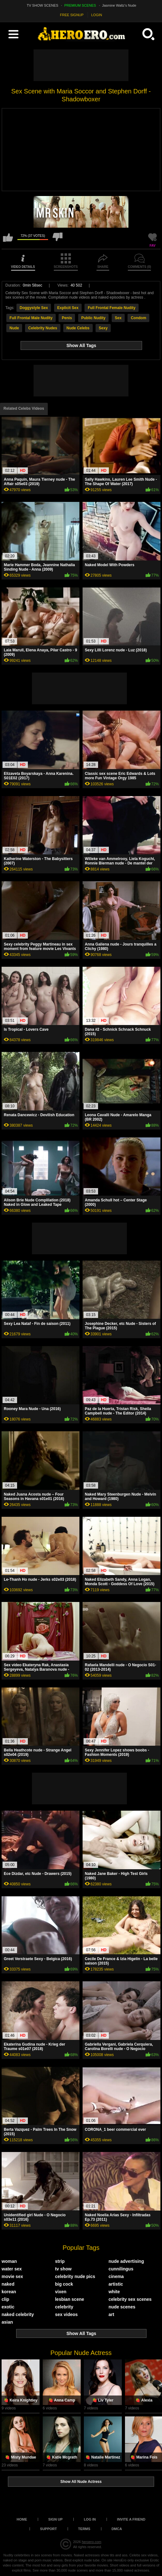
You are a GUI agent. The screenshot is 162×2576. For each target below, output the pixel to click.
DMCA (116, 2529)
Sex (118, 318)
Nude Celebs (78, 328)
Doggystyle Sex (34, 308)
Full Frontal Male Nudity (31, 318)
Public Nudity (93, 318)
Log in (90, 2519)
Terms (84, 2529)
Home (22, 2519)
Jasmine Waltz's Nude (119, 5)
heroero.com (91, 2542)
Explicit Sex (67, 308)
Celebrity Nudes (42, 328)
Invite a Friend (131, 2519)
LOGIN (96, 15)
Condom (138, 318)
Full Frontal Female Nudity (111, 308)
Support (48, 2529)
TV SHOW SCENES (43, 5)
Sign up (55, 2519)
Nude (14, 328)
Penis (67, 318)
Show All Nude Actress (81, 2481)
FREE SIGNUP (72, 15)
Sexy (103, 328)
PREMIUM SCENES (80, 5)
